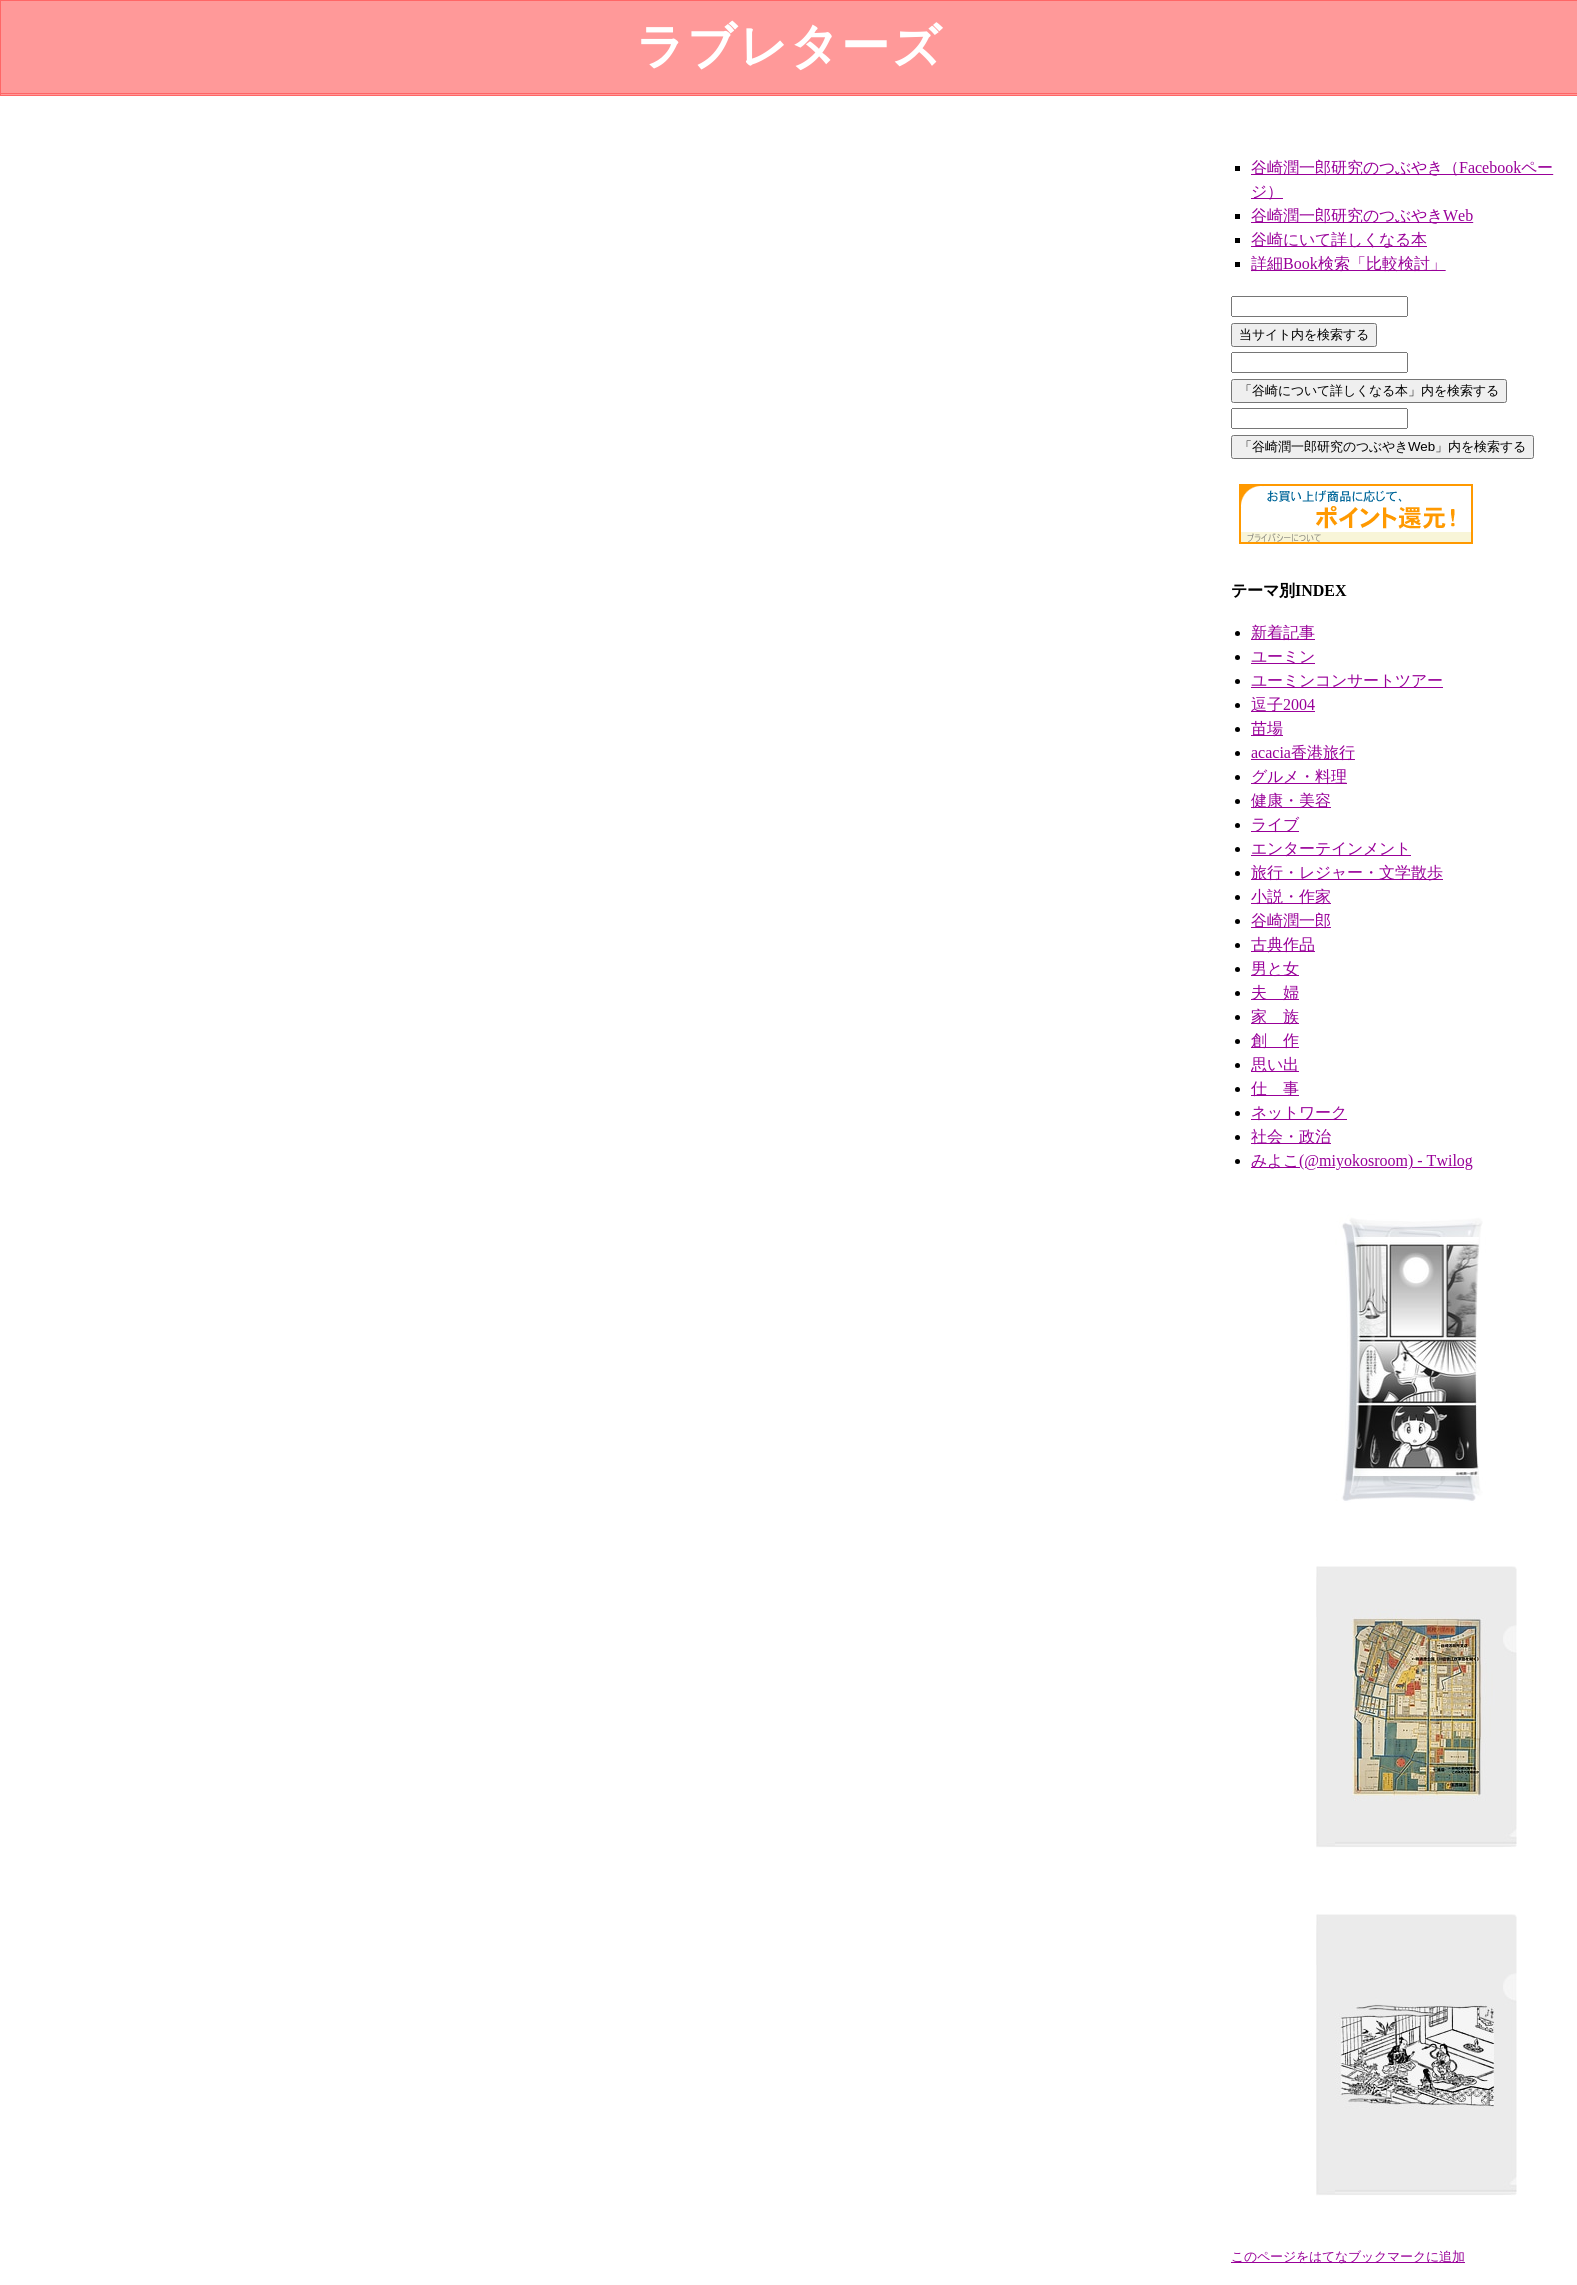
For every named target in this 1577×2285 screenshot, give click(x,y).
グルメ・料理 (1299, 776)
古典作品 (1283, 944)
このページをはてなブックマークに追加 (1348, 2257)
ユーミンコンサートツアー (1347, 680)
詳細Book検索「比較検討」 (1348, 263)
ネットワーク (1299, 1112)
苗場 (1267, 728)
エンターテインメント (1331, 848)
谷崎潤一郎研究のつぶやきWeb (1362, 215)
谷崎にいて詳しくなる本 (1339, 239)
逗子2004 (1283, 704)
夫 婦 (1275, 992)
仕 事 (1275, 1088)
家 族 (1275, 1016)
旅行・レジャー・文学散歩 (1347, 872)
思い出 (1275, 1064)
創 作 (1275, 1040)
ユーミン (1283, 656)
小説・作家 (1291, 896)
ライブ (1275, 824)
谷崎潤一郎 (1291, 920)
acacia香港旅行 (1303, 752)
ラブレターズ (789, 46)
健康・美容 (1291, 800)
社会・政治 (1291, 1136)
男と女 (1275, 968)
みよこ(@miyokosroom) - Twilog (1362, 1160)
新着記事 (1283, 632)
